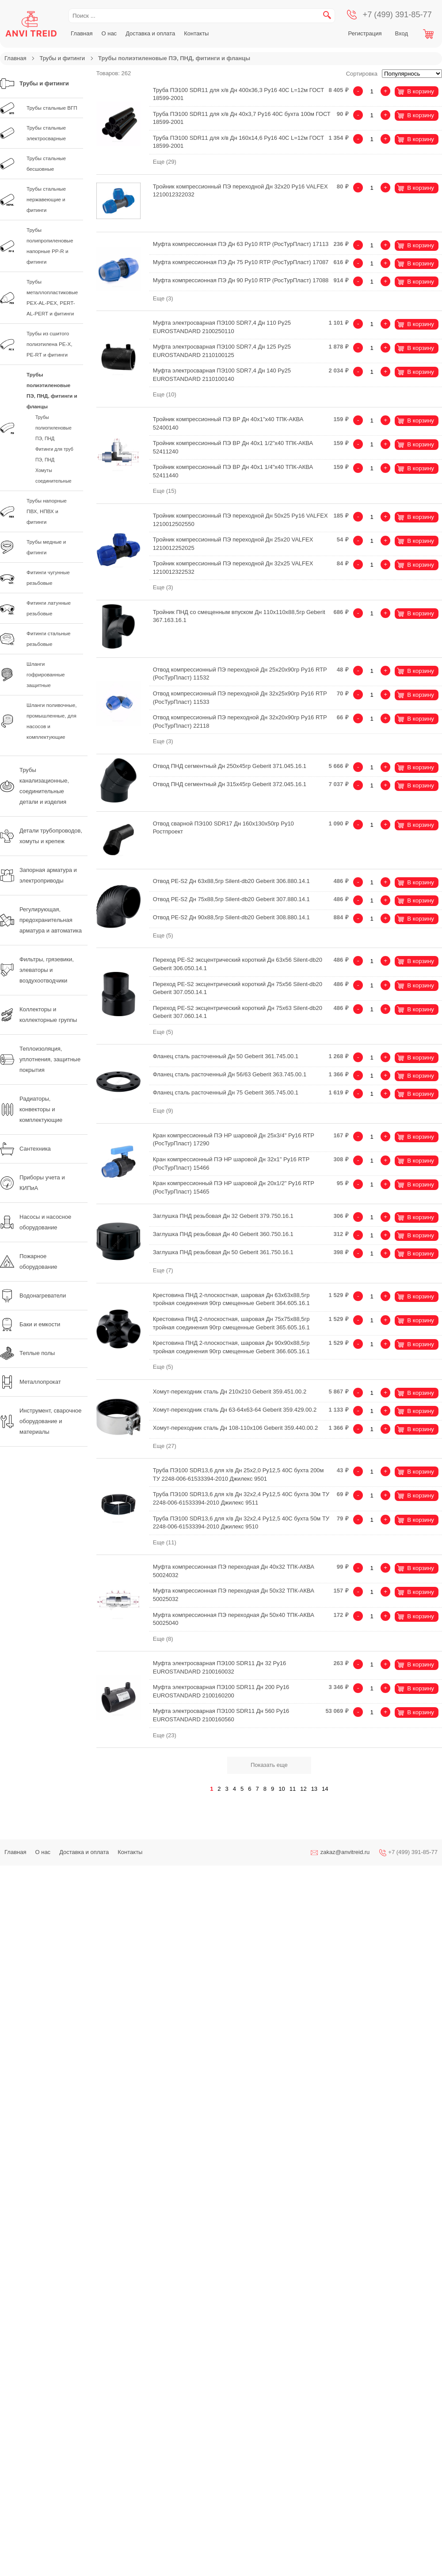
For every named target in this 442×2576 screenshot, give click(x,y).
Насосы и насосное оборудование (35, 1222)
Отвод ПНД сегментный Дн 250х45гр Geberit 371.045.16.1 (229, 766)
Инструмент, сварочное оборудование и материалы (41, 1421)
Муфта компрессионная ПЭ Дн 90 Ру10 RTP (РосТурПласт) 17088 (241, 280)
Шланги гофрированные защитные (46, 674)
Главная (81, 33)
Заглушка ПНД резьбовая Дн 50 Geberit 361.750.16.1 (223, 1252)
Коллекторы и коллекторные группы (38, 1014)
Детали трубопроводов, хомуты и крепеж (41, 836)
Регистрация (365, 33)
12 (303, 1788)
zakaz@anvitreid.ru (345, 1852)
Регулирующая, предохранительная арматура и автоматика (41, 920)
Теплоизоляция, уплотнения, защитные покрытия (40, 1059)
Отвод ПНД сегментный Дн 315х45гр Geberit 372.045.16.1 (229, 784)
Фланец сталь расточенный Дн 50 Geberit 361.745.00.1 (225, 1056)
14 (325, 1788)
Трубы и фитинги (62, 58)
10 (281, 1788)
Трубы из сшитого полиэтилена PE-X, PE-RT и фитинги (49, 343)
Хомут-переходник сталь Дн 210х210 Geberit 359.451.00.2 (229, 1391)
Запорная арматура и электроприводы (38, 875)
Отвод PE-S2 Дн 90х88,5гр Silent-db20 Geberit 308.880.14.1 (231, 917)
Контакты (196, 33)
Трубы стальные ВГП (52, 108)
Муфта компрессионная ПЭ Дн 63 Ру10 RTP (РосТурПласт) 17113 (241, 244)
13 (314, 1788)
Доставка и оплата (150, 33)
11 (293, 1788)
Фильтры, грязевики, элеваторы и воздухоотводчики (37, 970)
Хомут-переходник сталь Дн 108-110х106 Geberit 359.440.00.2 (235, 1427)
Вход (401, 33)
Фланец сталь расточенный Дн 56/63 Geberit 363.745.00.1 (229, 1074)
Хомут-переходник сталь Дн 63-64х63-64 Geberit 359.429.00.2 (235, 1409)
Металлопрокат (30, 1382)
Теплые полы (27, 1353)
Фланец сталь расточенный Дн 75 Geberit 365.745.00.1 (225, 1092)
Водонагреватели (33, 1295)
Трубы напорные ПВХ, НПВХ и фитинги (47, 511)
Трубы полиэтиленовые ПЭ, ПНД (53, 428)
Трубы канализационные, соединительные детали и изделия (34, 786)
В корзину (420, 91)
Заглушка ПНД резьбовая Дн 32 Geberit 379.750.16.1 (223, 1216)
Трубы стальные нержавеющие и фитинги (46, 199)
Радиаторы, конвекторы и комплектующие (31, 1109)
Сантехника (25, 1149)
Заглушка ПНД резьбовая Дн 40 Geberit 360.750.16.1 (223, 1234)
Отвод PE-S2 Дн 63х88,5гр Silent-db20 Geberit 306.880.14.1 (231, 881)
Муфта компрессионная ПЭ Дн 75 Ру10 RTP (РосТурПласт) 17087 (241, 262)
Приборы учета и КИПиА (32, 1182)
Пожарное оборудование (28, 1261)
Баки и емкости (30, 1324)
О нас (109, 33)
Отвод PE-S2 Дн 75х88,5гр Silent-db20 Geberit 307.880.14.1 (231, 899)
